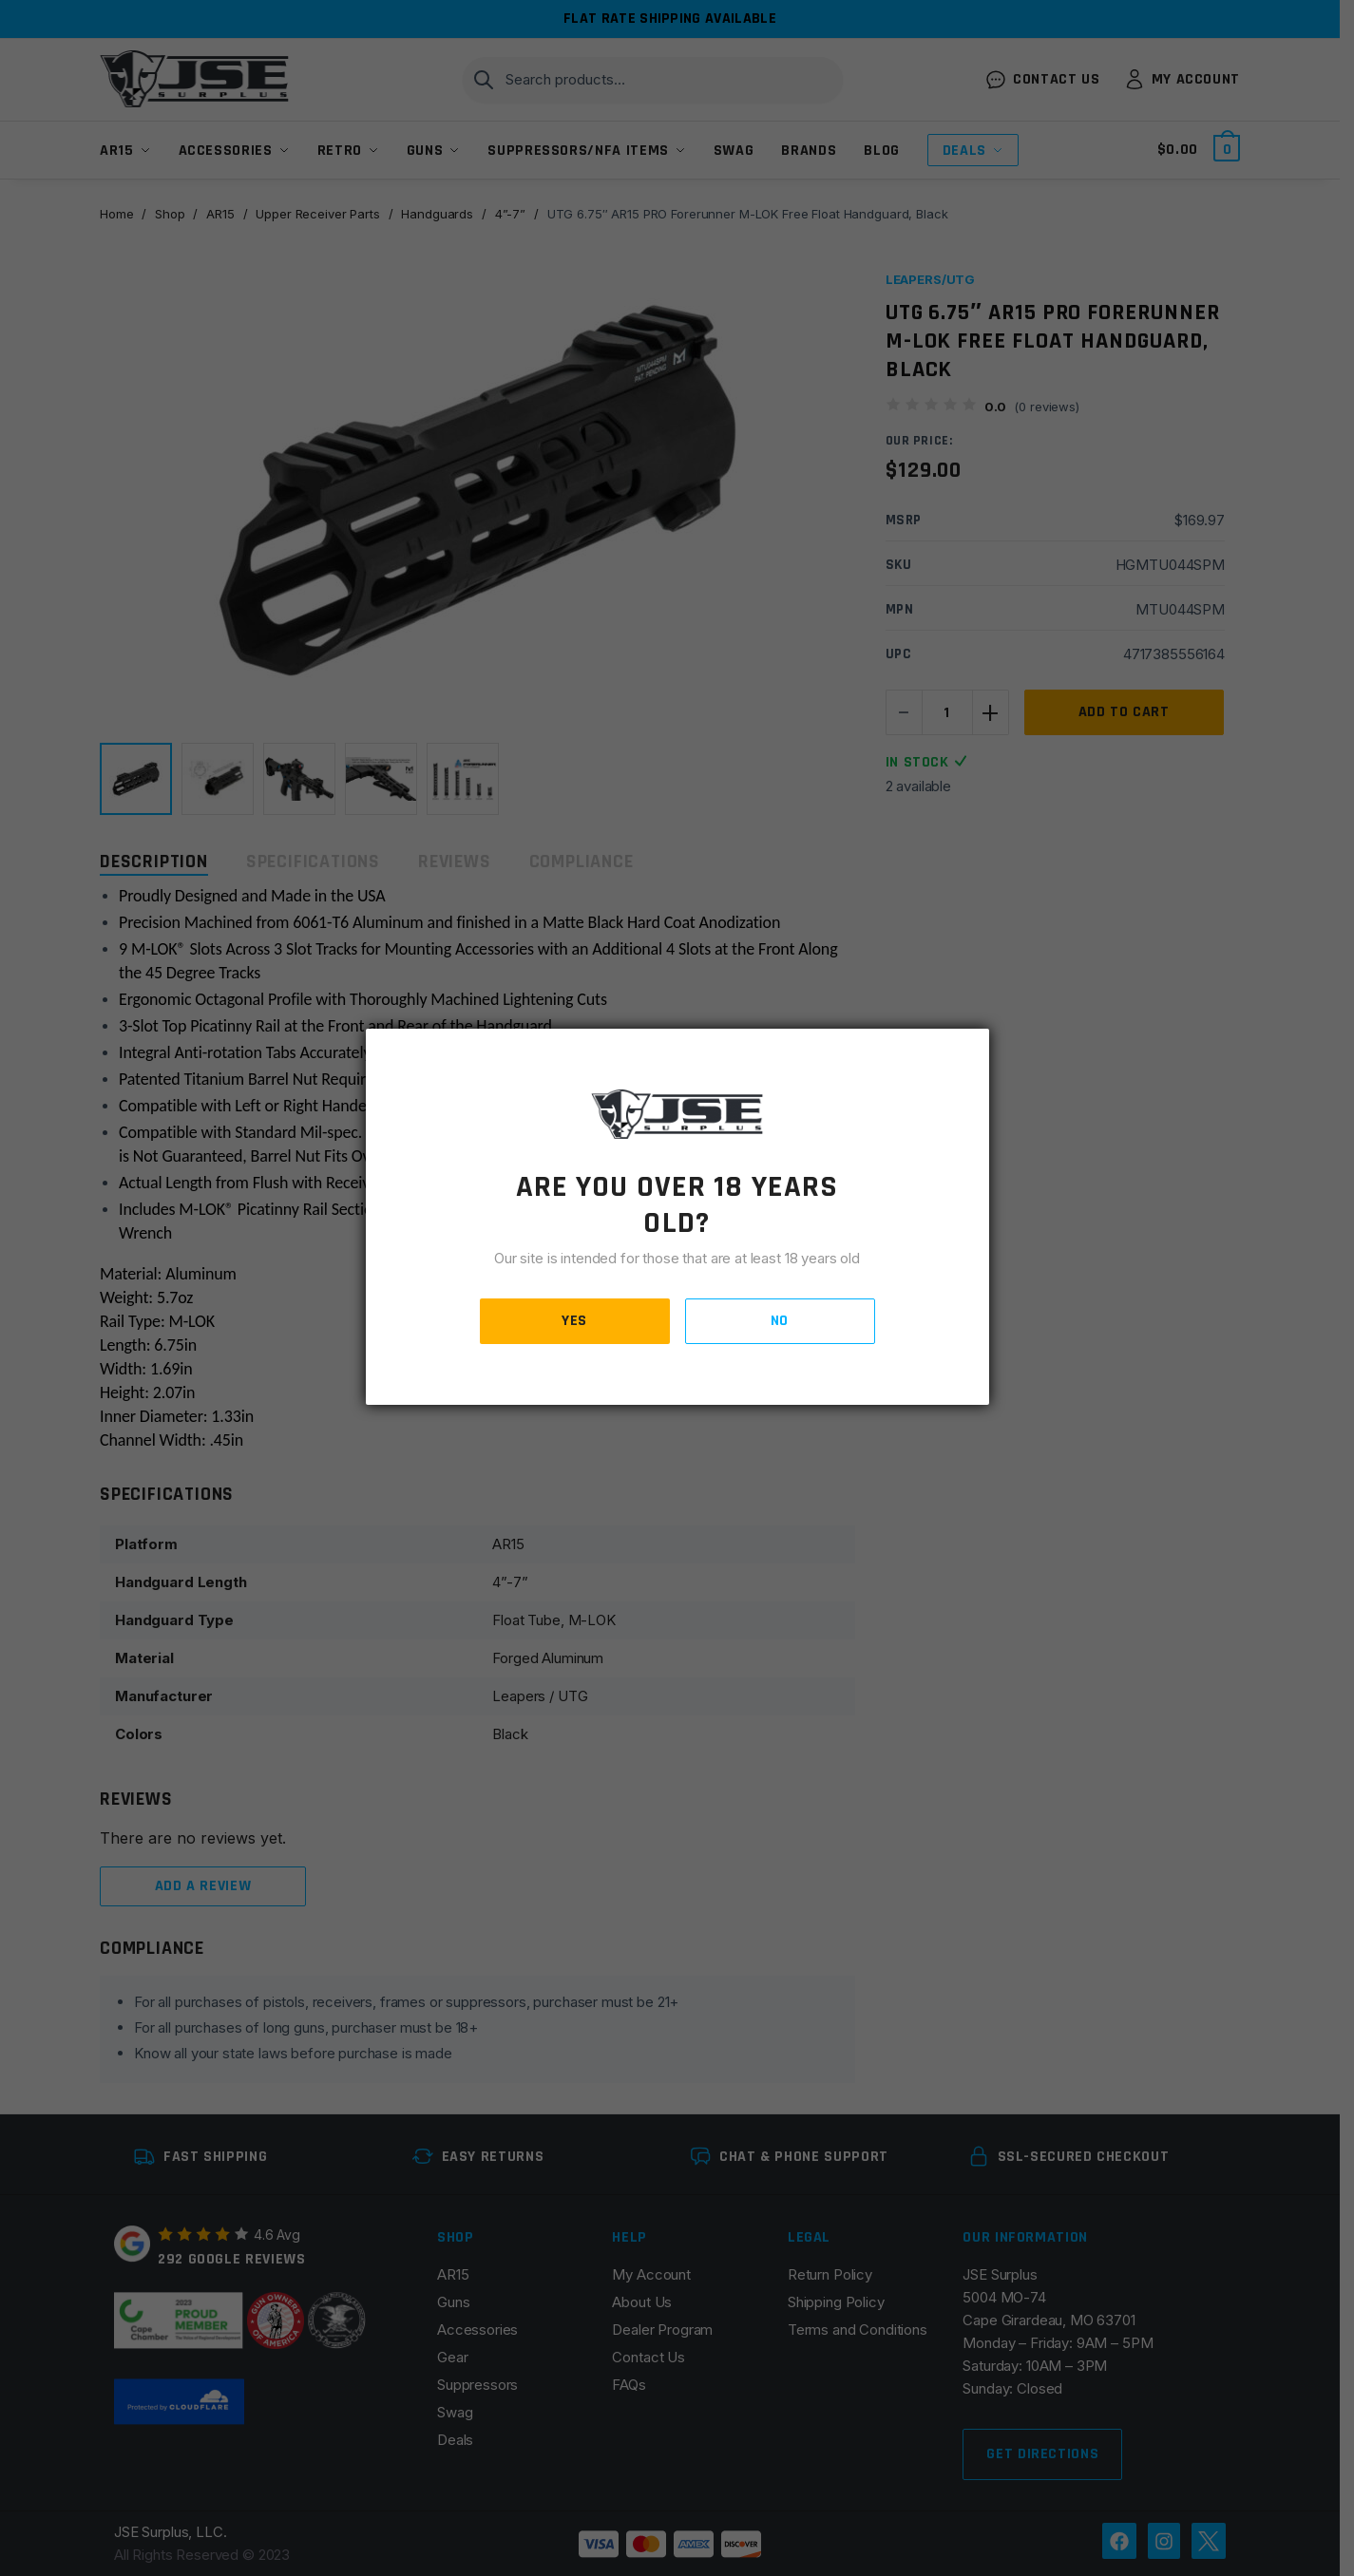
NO (780, 1321)
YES (574, 1321)
